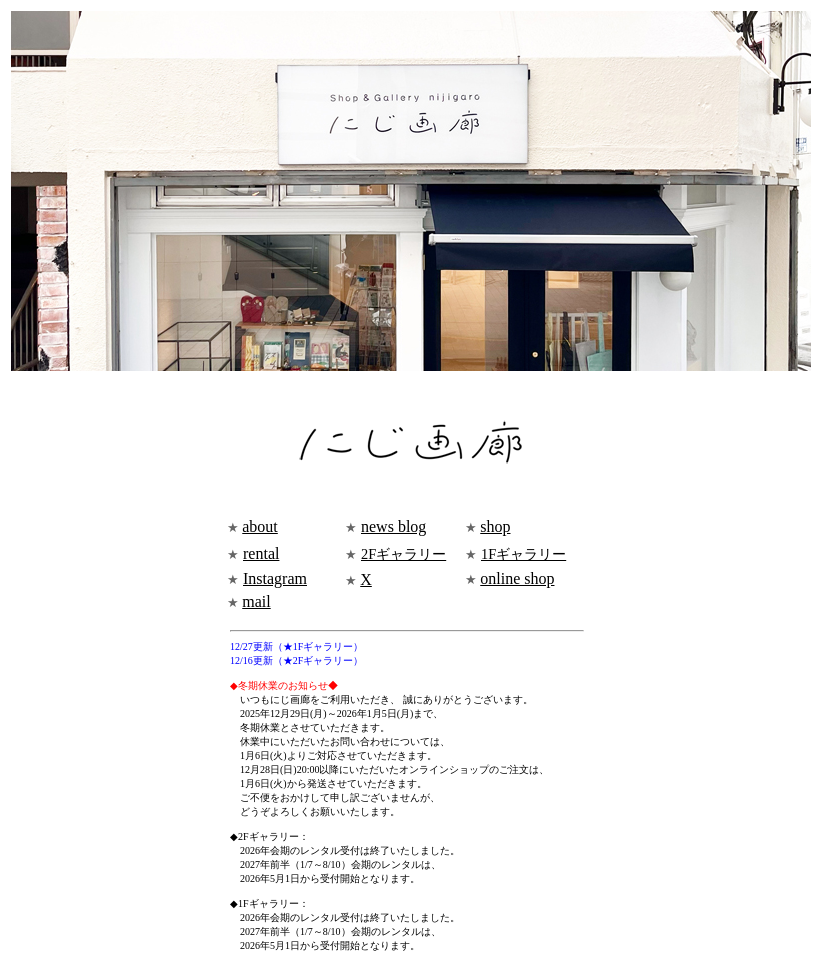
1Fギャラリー (523, 554)
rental (261, 553)
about (260, 526)
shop (495, 526)
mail (256, 601)
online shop (517, 578)
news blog (393, 526)
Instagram (275, 578)
